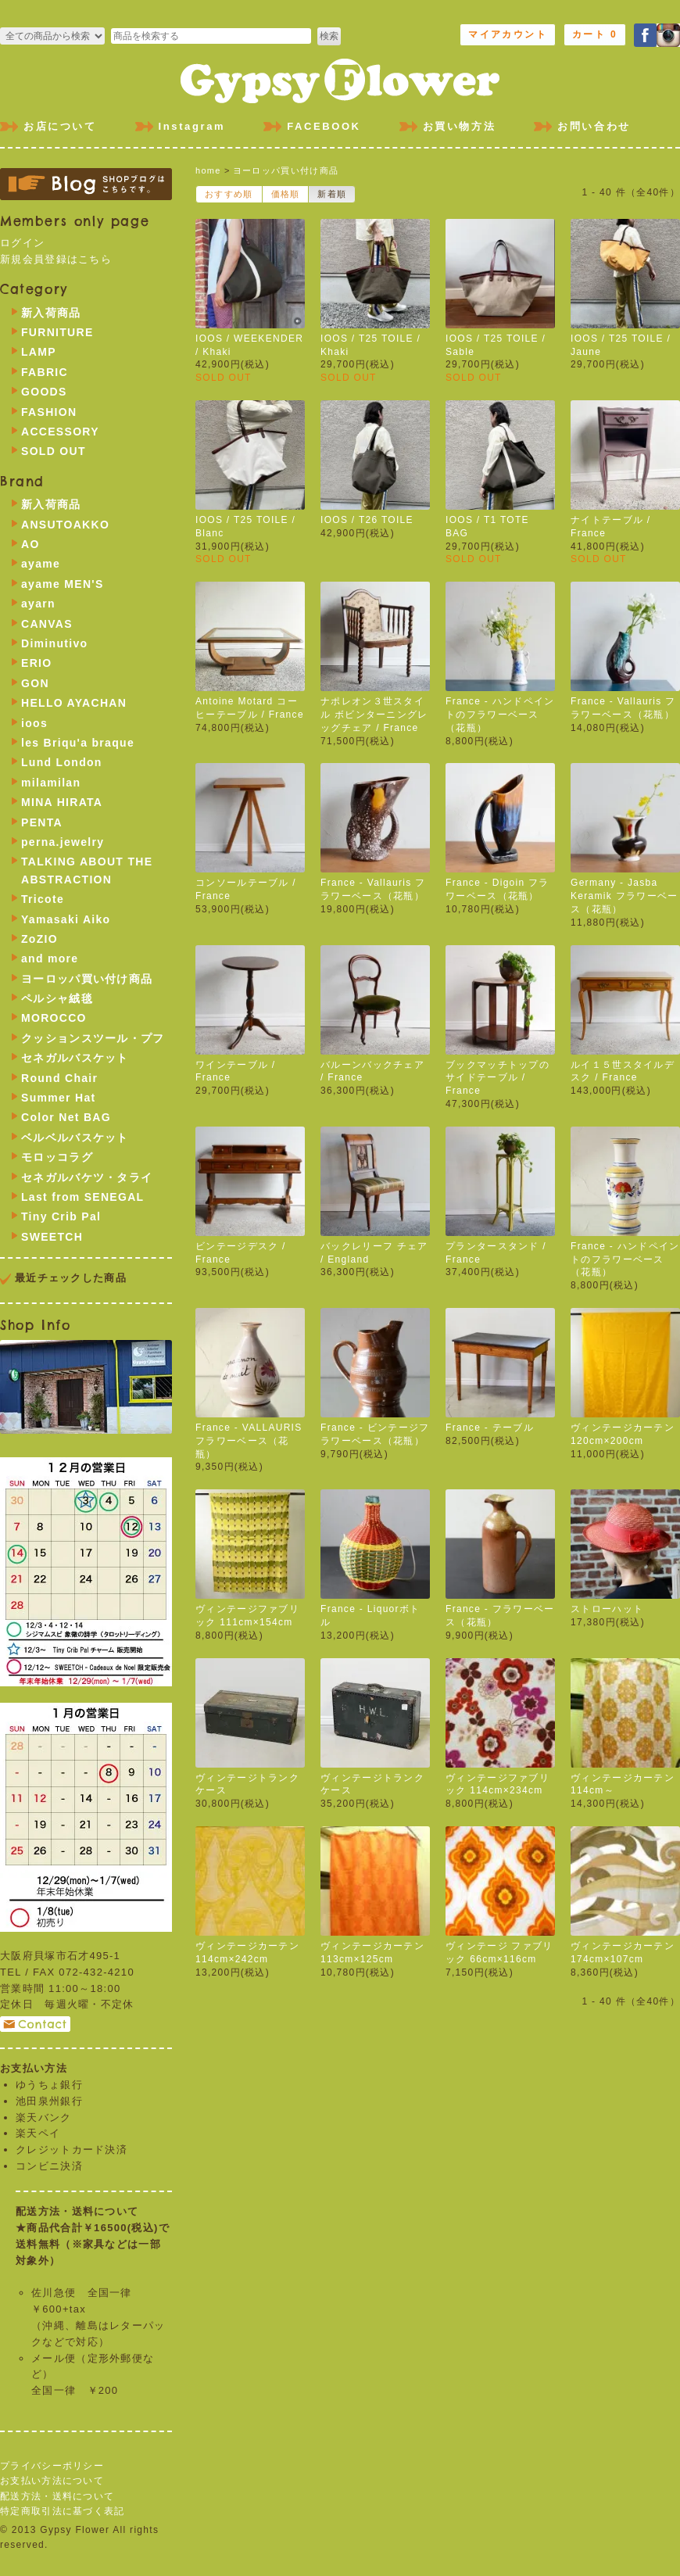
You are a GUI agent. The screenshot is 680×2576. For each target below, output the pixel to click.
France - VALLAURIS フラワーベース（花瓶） (248, 1441)
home (208, 170)
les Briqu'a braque (77, 742)
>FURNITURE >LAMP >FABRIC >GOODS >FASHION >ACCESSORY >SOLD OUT (52, 36)
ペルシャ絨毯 (57, 998)
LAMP (38, 352)
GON (35, 683)
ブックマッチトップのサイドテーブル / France (497, 1078)
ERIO (36, 663)
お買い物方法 (459, 126)
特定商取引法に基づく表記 (62, 2511)
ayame (40, 563)
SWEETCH (52, 1237)
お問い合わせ (594, 126)
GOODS (44, 391)
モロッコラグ (57, 1157)
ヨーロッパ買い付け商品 (285, 170)
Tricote (42, 899)
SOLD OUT (53, 451)
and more (49, 958)
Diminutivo (54, 643)
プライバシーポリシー (52, 2465)
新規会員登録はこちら (56, 259)
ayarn (38, 603)
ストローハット (607, 1608)
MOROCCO (54, 1018)
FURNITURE (57, 332)
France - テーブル (490, 1427)
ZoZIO (39, 939)
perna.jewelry (62, 842)
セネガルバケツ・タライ (86, 1177)
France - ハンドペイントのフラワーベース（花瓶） (500, 714)
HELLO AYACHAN (74, 703)
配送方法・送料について (57, 2496)
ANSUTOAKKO (65, 524)
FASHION (49, 412)
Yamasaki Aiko (65, 919)
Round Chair (59, 1078)
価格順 (285, 194)
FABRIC (44, 372)
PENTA (42, 822)
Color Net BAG (66, 1117)
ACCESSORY (60, 431)
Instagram (192, 126)
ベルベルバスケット (75, 1137)
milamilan (51, 782)
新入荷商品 (51, 312)
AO (30, 544)
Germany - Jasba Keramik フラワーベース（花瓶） (624, 896)
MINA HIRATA (61, 802)
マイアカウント (507, 34)
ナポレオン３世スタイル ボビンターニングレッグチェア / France (374, 714)
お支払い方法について (52, 2480)
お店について (60, 126)
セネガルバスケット (75, 1058)
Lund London (61, 762)
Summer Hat (58, 1097)
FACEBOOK (323, 126)
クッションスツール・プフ (93, 1038)
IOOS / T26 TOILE (366, 519)
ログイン (22, 243)
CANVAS (47, 624)
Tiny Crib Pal (61, 1216)
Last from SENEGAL (82, 1197)
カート (594, 34)
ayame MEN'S (62, 584)
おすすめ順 (229, 194)
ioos (34, 723)
